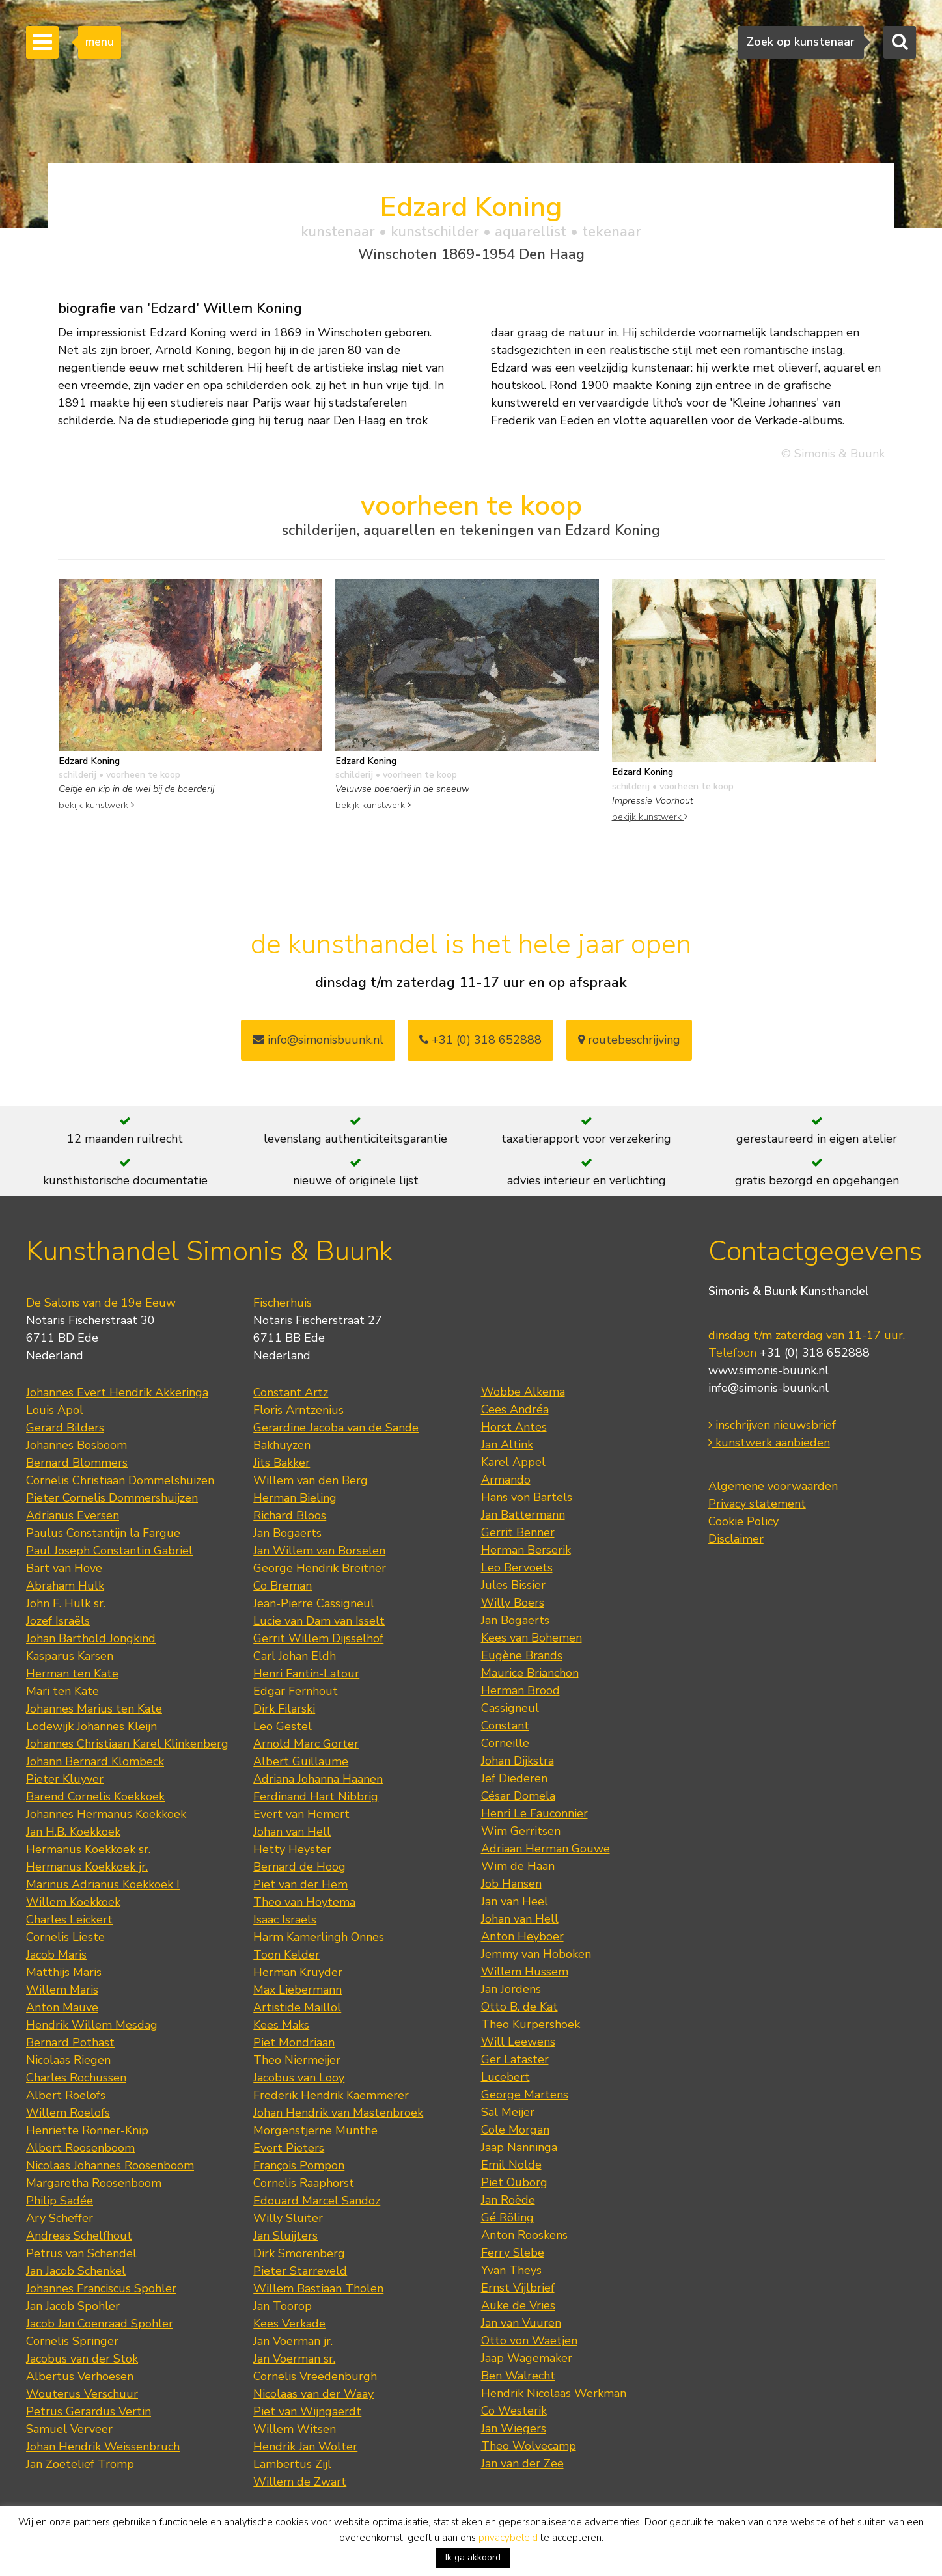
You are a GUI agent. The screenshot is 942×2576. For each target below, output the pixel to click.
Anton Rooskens (524, 2235)
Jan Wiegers (513, 2428)
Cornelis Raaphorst (303, 2183)
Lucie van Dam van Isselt (319, 1621)
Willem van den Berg (310, 1480)
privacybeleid (508, 2537)
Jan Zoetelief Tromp (80, 2464)
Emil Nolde (511, 2165)
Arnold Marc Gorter (306, 1744)
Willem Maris (62, 1990)
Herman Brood (520, 1690)
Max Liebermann (297, 1990)
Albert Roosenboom (80, 2148)
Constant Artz (290, 1392)
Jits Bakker (281, 1463)
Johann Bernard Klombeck (95, 1761)
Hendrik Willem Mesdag (92, 2025)
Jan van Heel (514, 1901)
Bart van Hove (64, 1568)
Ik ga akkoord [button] (473, 2557)
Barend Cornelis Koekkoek (95, 1796)
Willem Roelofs (68, 2113)
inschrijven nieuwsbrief (772, 1425)
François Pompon (298, 2165)
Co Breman (282, 1585)
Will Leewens (518, 2042)
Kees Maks (281, 2025)
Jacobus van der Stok (82, 2358)
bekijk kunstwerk (96, 804)
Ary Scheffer (59, 2218)
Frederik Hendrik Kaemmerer (331, 2095)
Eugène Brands (521, 1655)
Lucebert (505, 2077)
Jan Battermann (523, 1515)
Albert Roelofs (65, 2095)
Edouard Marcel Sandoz (316, 2200)
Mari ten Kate (62, 1691)
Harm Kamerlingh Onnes (318, 1937)
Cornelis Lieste (65, 1937)
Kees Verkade (289, 2323)
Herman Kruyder (297, 1972)
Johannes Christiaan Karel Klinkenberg (127, 1744)
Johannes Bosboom (76, 1445)
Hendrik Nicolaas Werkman (553, 2393)
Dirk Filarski (284, 1708)
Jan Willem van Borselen (319, 1550)
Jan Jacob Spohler (73, 2306)
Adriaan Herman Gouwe (545, 1848)
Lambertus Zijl (292, 2464)
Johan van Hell (292, 1831)
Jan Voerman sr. (294, 2358)
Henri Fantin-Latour (306, 1673)
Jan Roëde (508, 2200)
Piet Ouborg (514, 2182)
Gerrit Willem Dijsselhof (318, 1638)
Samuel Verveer (69, 2429)
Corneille (505, 1743)
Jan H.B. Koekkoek (73, 1831)
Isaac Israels (284, 1919)
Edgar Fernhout (295, 1691)
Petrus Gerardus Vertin (88, 2411)
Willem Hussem (524, 1971)
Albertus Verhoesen (79, 2376)
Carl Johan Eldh (294, 1656)
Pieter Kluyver (65, 1779)
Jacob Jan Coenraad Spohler (99, 2323)
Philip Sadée (59, 2200)
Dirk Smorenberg (299, 2253)
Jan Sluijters (285, 2236)
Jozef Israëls (58, 1621)
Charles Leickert (69, 1919)
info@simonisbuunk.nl (318, 1040)
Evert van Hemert (301, 1814)
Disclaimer (736, 1539)
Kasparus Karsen (69, 1656)
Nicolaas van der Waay (313, 2394)
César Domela (518, 1796)
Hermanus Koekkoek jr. (87, 1867)
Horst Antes (514, 1427)
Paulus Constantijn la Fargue (103, 1533)
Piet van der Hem (300, 1884)
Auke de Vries (518, 2305)
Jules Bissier (513, 1585)
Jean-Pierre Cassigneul (313, 1603)
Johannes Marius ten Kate (94, 1708)
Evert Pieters (288, 2148)
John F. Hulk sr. (65, 1603)
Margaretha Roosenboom (93, 2183)
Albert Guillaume (300, 1761)
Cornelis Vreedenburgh (315, 2376)
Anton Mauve (62, 2007)
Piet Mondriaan (294, 2042)
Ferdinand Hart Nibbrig (315, 1796)
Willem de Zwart (299, 2481)
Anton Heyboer (522, 1936)
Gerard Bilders (65, 1427)
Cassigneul (510, 1708)
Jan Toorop (282, 2306)
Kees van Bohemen (531, 1638)
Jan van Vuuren (521, 2323)
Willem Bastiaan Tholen (318, 2288)
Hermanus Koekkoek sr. (88, 1849)
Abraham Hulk (65, 1585)
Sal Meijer (507, 2112)
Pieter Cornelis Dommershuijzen (112, 1498)
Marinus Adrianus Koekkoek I (103, 1884)
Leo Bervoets (517, 1567)
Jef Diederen (514, 1778)
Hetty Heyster (292, 1849)
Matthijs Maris (64, 1972)
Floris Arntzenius (298, 1410)
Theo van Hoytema (304, 1902)
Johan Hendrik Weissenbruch (103, 2446)
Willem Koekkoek (73, 1902)
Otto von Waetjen (529, 2340)
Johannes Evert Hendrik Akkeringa (117, 1392)
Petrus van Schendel (81, 2253)
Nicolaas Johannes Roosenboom (110, 2165)
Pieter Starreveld (300, 2271)
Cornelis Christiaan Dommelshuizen (120, 1480)
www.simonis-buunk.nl (768, 1370)
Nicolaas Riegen (68, 2060)
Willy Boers (512, 1602)
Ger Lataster (515, 2059)
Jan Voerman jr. (293, 2341)
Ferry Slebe (512, 2252)
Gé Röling (507, 2217)
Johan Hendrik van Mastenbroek (338, 2113)
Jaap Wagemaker (526, 2358)
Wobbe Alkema (523, 1392)
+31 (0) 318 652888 (480, 1040)
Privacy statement (757, 1504)
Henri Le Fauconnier (534, 1813)
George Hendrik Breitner (319, 1568)
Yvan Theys (511, 2270)
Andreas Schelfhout (79, 2236)
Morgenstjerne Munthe (315, 2130)
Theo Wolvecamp (528, 2446)
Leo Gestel (282, 1726)
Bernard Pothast (70, 2042)
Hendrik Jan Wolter (305, 2446)
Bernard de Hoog (299, 1867)
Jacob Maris (56, 1954)
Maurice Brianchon (530, 1673)
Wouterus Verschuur (82, 2394)
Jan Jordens (511, 1989)
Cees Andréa (515, 1409)
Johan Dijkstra (517, 1761)
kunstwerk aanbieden (769, 1442)
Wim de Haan (518, 1866)
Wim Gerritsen (521, 1831)
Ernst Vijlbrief (518, 2288)
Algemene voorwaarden (773, 1486)
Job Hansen (511, 1883)
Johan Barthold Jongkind (91, 1638)
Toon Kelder (286, 1954)
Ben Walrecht (518, 2375)
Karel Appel (513, 1462)
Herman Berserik (526, 1550)
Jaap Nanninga (519, 2147)
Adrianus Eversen (72, 1515)
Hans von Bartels (526, 1497)
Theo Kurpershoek (530, 2024)
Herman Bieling (295, 1498)
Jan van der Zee (522, 2463)
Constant (505, 1725)
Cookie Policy (743, 1521)
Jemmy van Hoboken (536, 1954)
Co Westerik (514, 2411)
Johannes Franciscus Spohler (101, 2288)
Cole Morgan (515, 2129)
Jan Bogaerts (287, 1533)
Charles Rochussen (76, 2077)
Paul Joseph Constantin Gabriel (109, 1550)
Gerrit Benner (518, 1532)
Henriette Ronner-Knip (87, 2130)
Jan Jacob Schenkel (76, 2271)
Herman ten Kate (72, 1673)
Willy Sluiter (288, 2218)
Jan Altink (507, 1444)
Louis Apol (54, 1410)
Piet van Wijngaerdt (307, 2411)
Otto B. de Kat (519, 2006)
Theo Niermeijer (296, 2060)
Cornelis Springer (72, 2341)
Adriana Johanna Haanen (318, 1779)
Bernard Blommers (77, 1463)
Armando (506, 1479)
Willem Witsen (294, 2429)
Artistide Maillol (297, 2007)
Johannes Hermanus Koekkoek (106, 1814)
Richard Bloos (289, 1515)
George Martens (524, 2094)
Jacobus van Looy (298, 2077)
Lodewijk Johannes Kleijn (91, 1726)
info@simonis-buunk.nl (768, 1388)
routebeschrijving (629, 1040)
